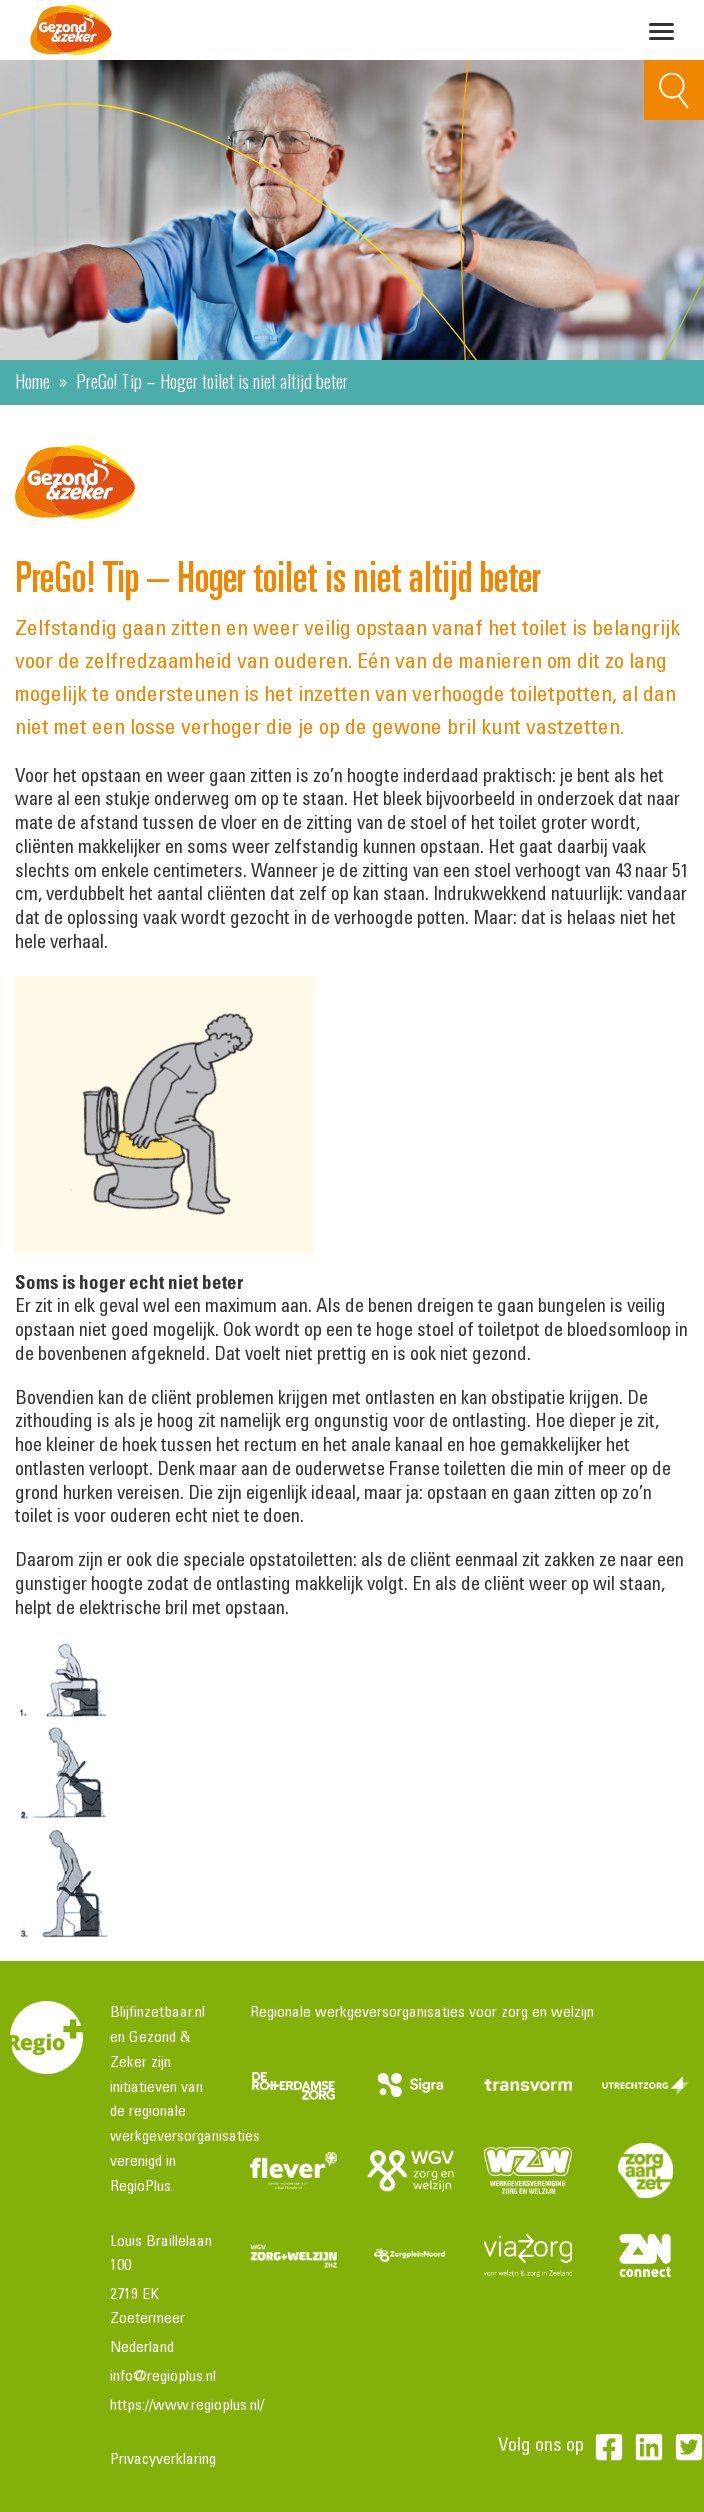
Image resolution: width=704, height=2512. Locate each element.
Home (32, 380)
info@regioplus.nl (163, 2377)
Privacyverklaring (163, 2460)
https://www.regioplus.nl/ (187, 2406)
